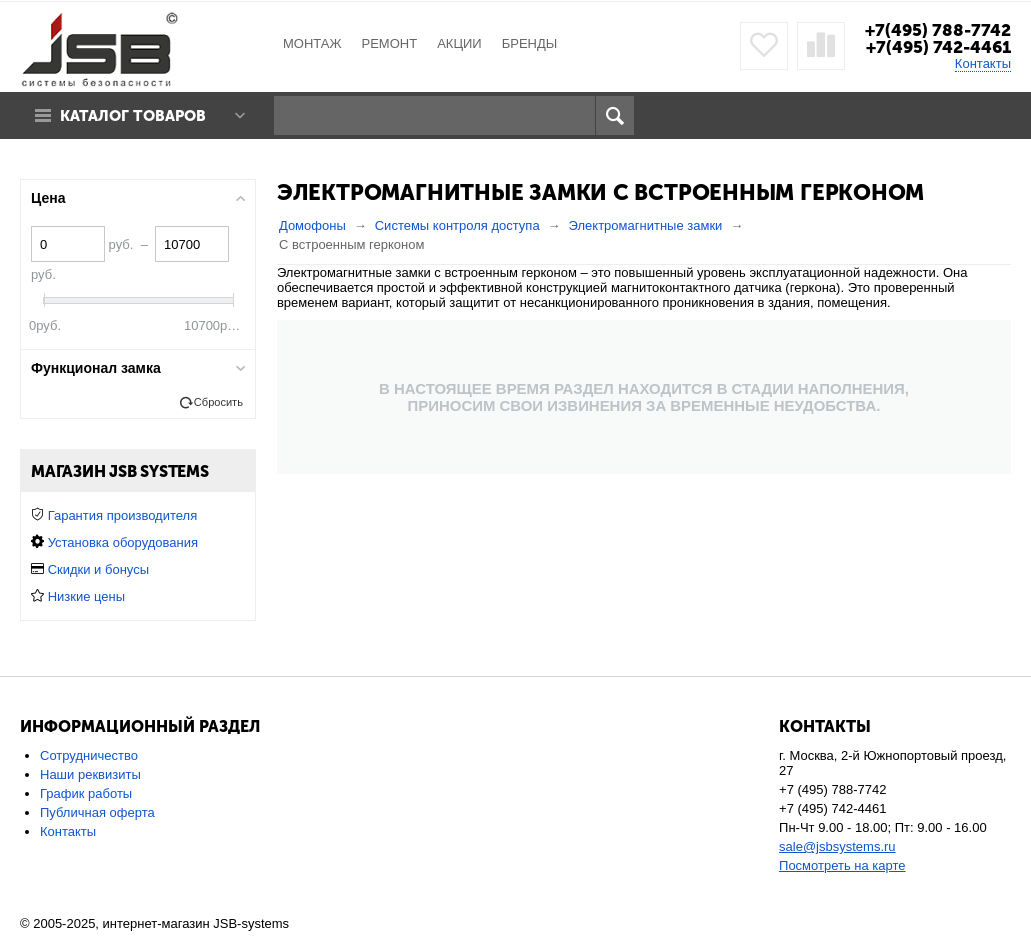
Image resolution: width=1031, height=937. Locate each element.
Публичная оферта (97, 812)
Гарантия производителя (123, 515)
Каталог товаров (133, 116)
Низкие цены (86, 596)
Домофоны (312, 225)
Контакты (983, 63)
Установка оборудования (123, 542)
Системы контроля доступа (457, 225)
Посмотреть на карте (842, 865)
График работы (86, 793)
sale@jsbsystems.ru (837, 846)
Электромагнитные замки (646, 225)
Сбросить (218, 402)
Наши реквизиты (90, 774)
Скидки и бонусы (98, 569)
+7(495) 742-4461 (938, 47)
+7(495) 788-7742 (938, 30)
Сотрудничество (89, 755)
